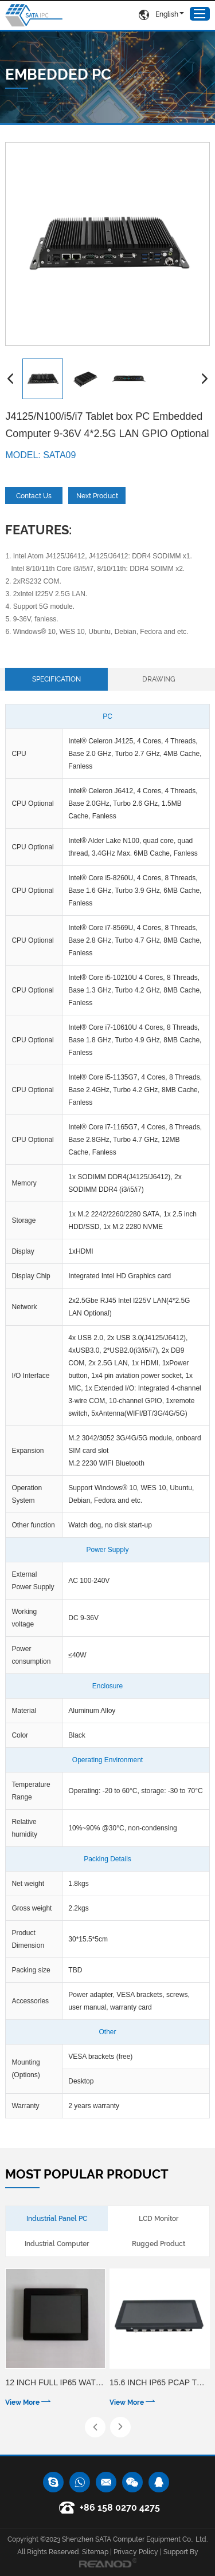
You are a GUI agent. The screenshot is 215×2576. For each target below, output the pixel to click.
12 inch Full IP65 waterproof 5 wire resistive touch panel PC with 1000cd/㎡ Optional (55, 2382)
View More (27, 2401)
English (158, 15)
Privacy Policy (136, 2552)
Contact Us (34, 496)
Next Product (97, 496)
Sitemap (95, 2552)
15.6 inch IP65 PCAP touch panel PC (160, 2382)
